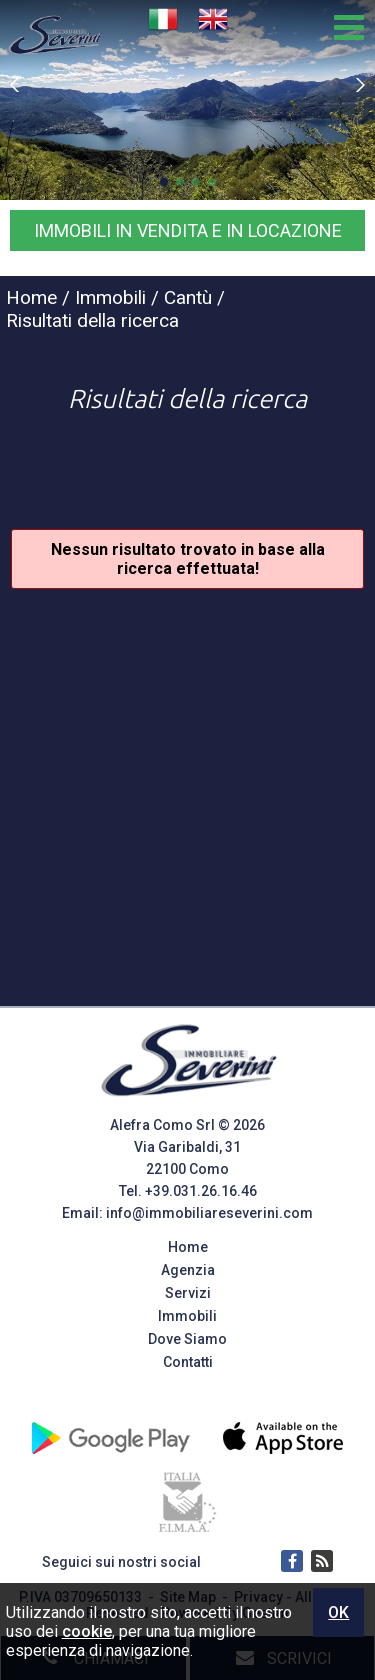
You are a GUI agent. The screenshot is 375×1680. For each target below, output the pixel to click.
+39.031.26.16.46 (201, 1191)
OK (338, 1612)
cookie (87, 1631)
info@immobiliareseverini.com (209, 1213)
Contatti (188, 1362)
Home (188, 1247)
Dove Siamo (187, 1339)
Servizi (188, 1293)
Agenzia (188, 1270)
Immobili (187, 1316)
